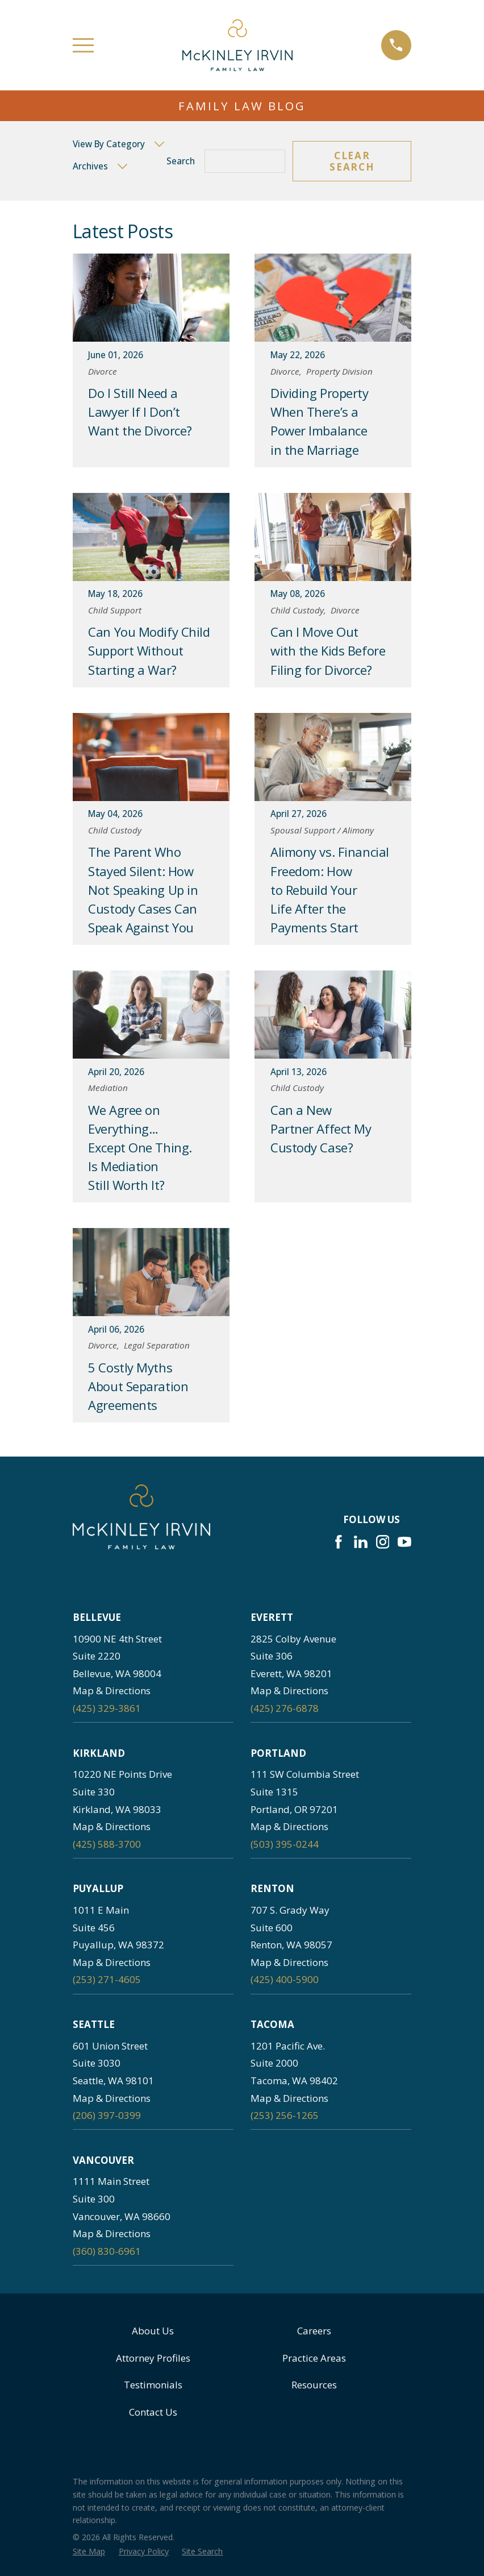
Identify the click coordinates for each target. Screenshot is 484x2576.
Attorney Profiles (153, 2358)
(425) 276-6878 (285, 1708)
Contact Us (153, 2412)
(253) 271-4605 (107, 1979)
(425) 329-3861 (107, 1708)
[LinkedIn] (361, 1542)
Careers (314, 2330)
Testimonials (153, 2384)
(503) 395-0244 (285, 1844)
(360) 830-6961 (107, 2251)
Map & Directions (112, 1690)
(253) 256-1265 (285, 2115)
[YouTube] (404, 1542)
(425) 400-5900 (285, 1979)
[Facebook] (338, 1542)
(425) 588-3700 (107, 1844)
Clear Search (351, 161)
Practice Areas (314, 2358)
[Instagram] (383, 1542)
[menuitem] (89, 2551)
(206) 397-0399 (107, 2115)
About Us (153, 2330)
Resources (314, 2384)
